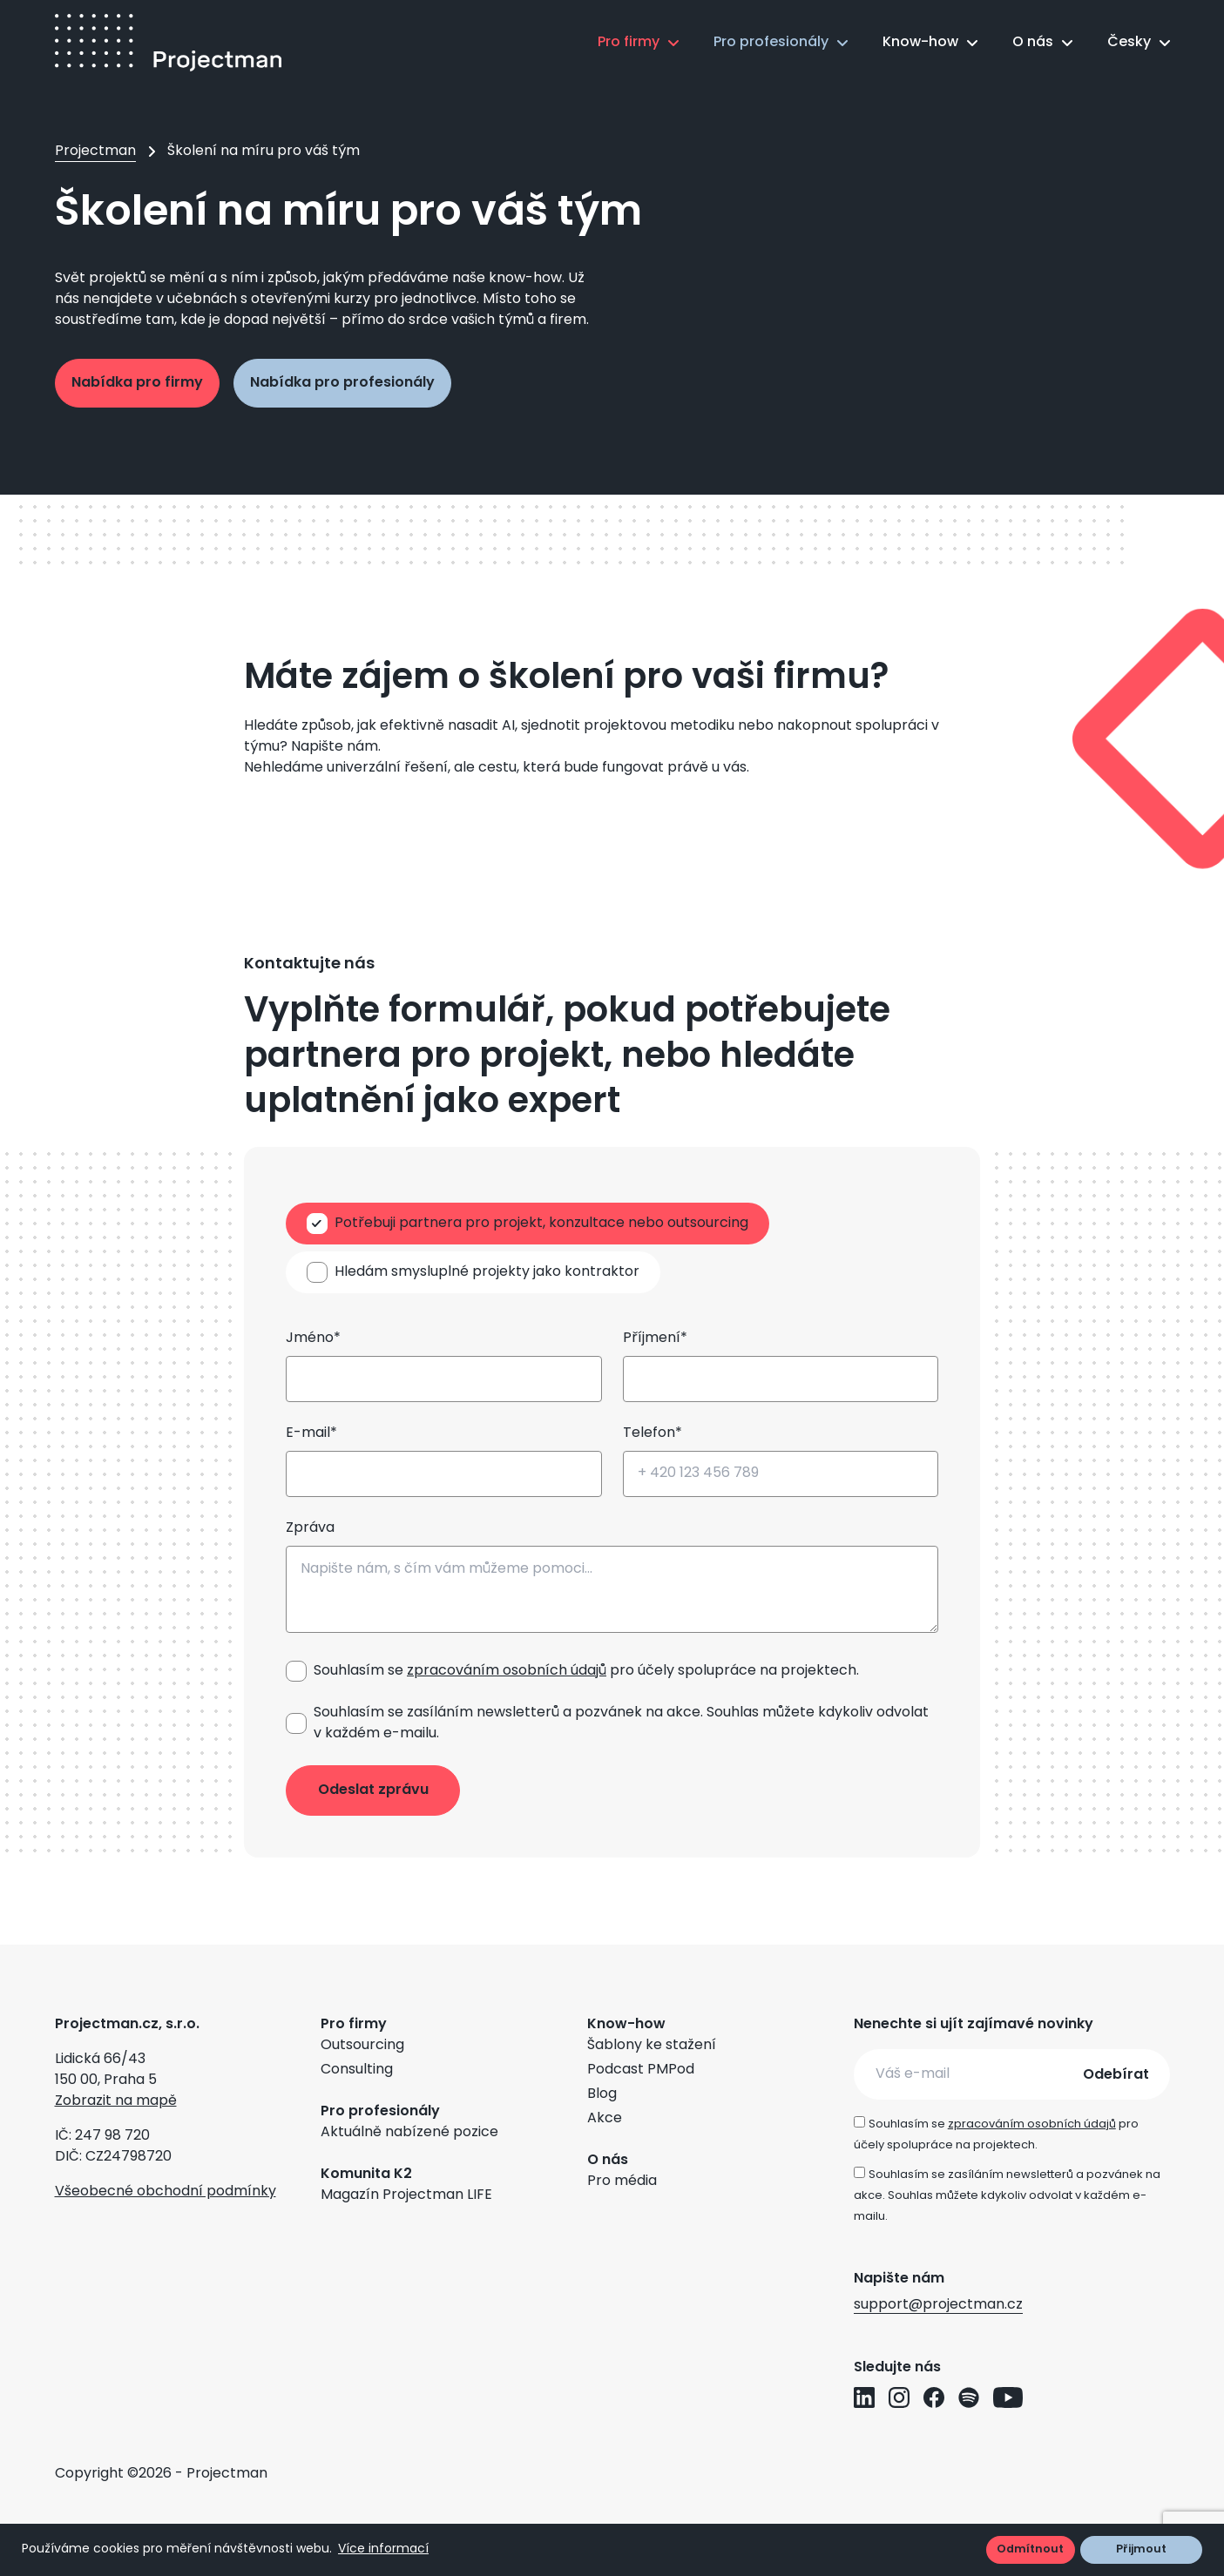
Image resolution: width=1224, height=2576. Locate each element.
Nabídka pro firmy (137, 383)
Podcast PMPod (640, 2070)
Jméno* (313, 1338)
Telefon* (652, 1433)
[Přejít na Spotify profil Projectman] (968, 2397)
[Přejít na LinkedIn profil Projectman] (864, 2397)
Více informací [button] (383, 2549)
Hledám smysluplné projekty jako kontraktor (487, 1272)
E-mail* (311, 1433)
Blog (602, 2094)
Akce (604, 2118)
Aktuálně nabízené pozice (409, 2132)
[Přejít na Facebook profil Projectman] (933, 2397)
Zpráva (310, 1528)
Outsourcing (362, 2045)
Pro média (622, 2181)
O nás (1032, 42)
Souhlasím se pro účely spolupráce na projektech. (586, 1671)
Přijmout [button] (1141, 2549)
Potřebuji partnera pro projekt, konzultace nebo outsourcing (541, 1223)
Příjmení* (655, 1338)
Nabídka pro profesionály (342, 383)
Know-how (920, 42)
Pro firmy (628, 42)
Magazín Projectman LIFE (406, 2195)
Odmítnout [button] (1030, 2549)
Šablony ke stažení (651, 2045)
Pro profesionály (770, 42)
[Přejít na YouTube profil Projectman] (1008, 2397)
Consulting (357, 2070)
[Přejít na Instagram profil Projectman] (899, 2397)
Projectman (95, 151)
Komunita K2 (366, 2174)
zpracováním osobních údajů (506, 1671)
